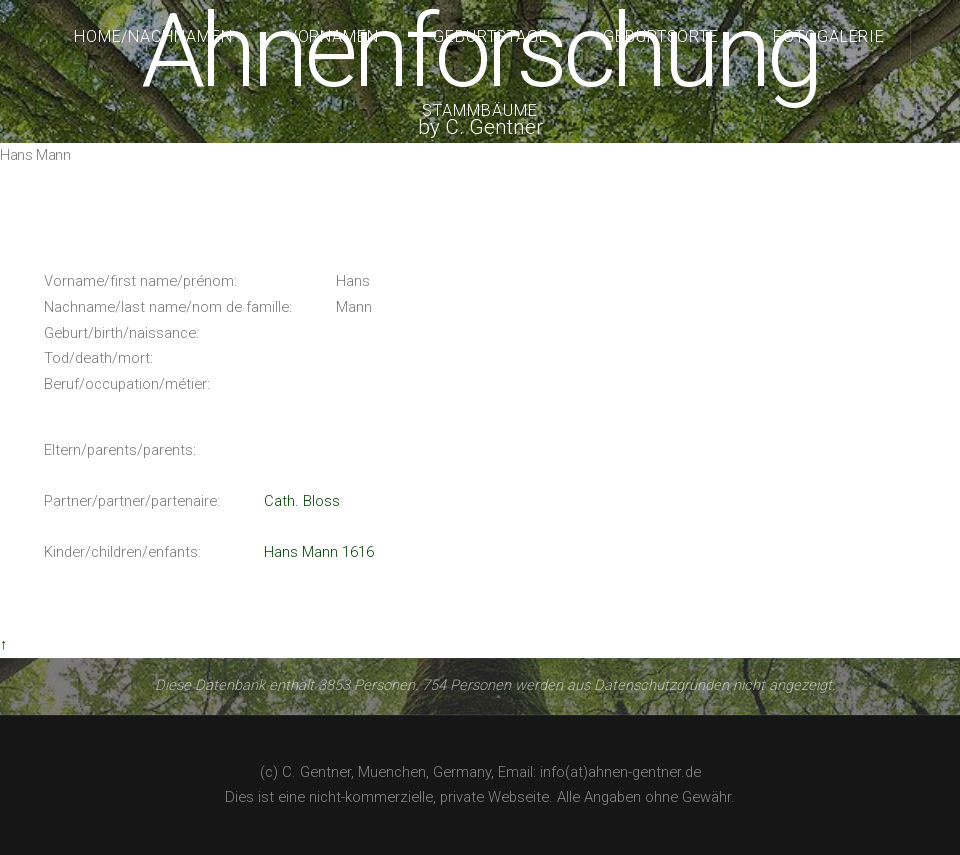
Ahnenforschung (479, 51)
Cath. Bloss (302, 501)
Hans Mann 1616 (319, 552)
